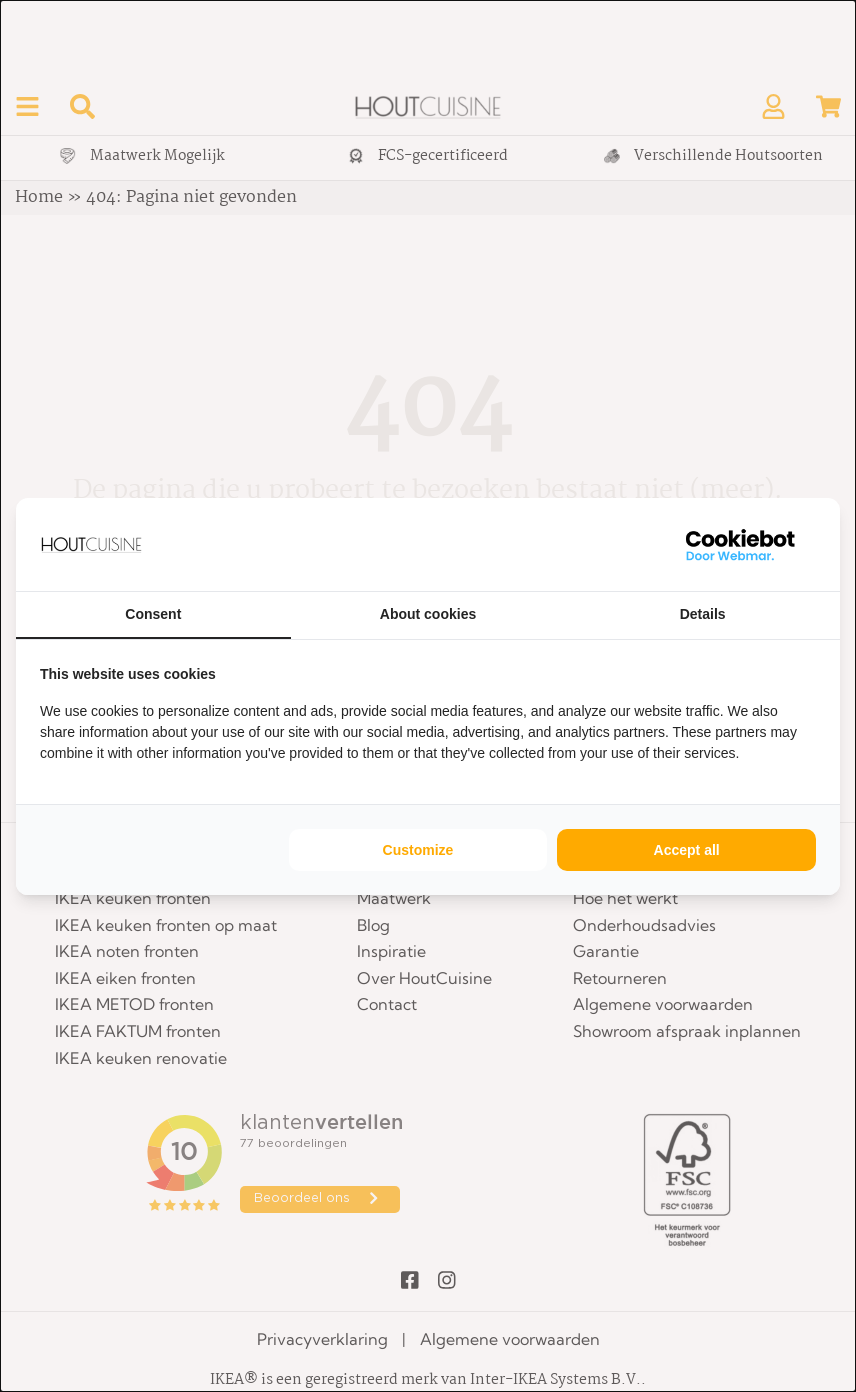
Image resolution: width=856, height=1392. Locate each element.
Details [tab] (703, 614)
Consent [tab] (153, 614)
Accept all (687, 850)
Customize (418, 850)
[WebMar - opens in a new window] (741, 544)
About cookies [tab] (428, 614)
